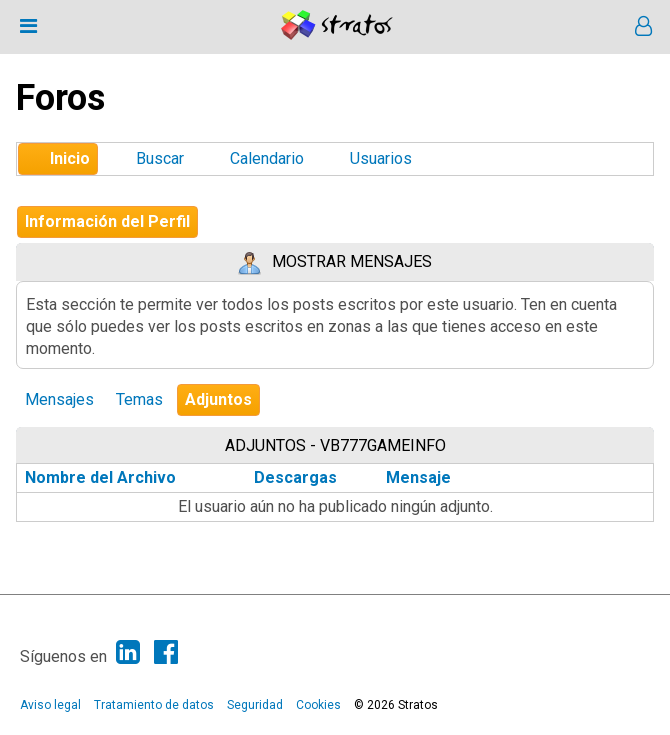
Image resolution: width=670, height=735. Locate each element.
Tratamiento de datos (154, 705)
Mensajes (59, 399)
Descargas (295, 477)
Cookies (318, 705)
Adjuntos (218, 399)
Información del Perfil (107, 221)
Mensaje (418, 477)
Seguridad (255, 705)
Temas (139, 399)
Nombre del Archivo (111, 477)
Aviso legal (50, 705)
